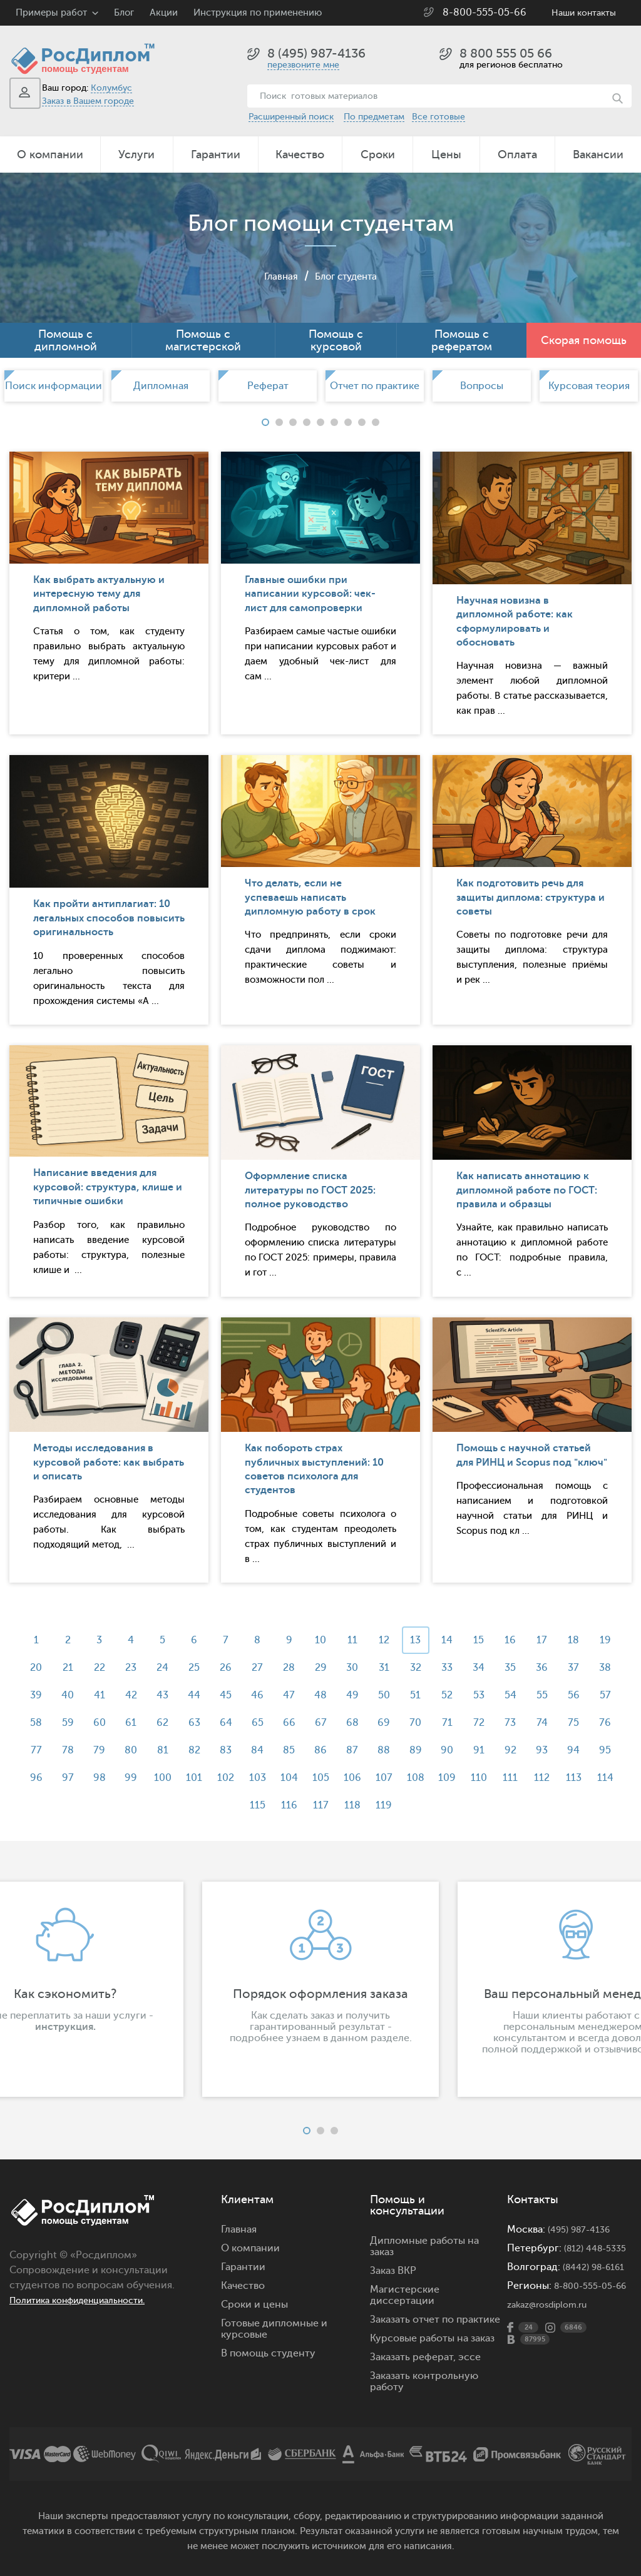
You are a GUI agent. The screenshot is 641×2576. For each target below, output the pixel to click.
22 (134, 1667)
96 (202, 1777)
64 (337, 1722)
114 (320, 1805)
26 (270, 1667)
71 (574, 1722)
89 (574, 1750)
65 (371, 1722)
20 (67, 1667)
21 (101, 1667)
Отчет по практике (374, 386)
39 (101, 1695)
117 (422, 1805)
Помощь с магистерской (203, 340)
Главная (274, 276)
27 (303, 1667)
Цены (446, 154)
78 (202, 1750)
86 (472, 1750)
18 (607, 1640)
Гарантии (215, 154)
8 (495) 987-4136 (316, 53)
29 (371, 1667)
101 (371, 1777)
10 (337, 1640)
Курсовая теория (589, 386)
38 (67, 1695)
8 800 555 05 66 (505, 53)
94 (134, 1777)
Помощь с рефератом (461, 340)
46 (337, 1695)
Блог (124, 13)
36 (608, 1667)
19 (33, 1667)
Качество (299, 154)
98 (270, 1777)
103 (439, 1777)
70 (540, 1722)
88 (540, 1750)
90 (608, 1750)
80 (270, 1750)
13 (439, 1640)
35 (574, 1667)
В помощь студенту (268, 2353)
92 (67, 1777)
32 (472, 1667)
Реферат (268, 386)
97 (236, 1777)
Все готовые (438, 116)
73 (33, 1750)
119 (489, 1805)
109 (151, 1805)
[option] (53, 386)
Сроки (378, 154)
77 (168, 1750)
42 (202, 1695)
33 (506, 1667)
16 (540, 1640)
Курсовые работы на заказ (432, 2338)
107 (574, 1777)
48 (405, 1695)
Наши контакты (583, 13)
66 (405, 1722)
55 (33, 1722)
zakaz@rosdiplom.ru (553, 2338)
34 (540, 1667)
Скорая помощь (584, 340)
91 (33, 1777)
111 (219, 1805)
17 (574, 1640)
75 (100, 1750)
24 (202, 1667)
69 (506, 1722)
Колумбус (111, 88)
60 (202, 1722)
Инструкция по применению (257, 13)
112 (253, 1805)
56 (67, 1722)
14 (472, 1640)
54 (608, 1695)
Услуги (136, 154)
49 (439, 1695)
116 (388, 1805)
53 (574, 1695)
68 (472, 1722)
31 (439, 1667)
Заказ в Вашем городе (88, 101)
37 (33, 1695)
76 (135, 1750)
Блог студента (349, 276)
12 (405, 1640)
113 (287, 1805)
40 (134, 1695)
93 (101, 1777)
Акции (164, 13)
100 (337, 1777)
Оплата (517, 154)
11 (371, 1640)
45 (304, 1695)
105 (506, 1777)
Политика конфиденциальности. (88, 2300)
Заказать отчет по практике (435, 2319)
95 (169, 1777)
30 (405, 1667)
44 (270, 1695)
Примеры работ (51, 13)
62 (270, 1722)
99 (303, 1777)
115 (354, 1805)
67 (439, 1722)
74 (67, 1750)
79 (236, 1750)
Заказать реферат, (413, 2357)
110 (185, 1805)
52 (540, 1695)
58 (135, 1722)
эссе (469, 2357)
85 (439, 1750)
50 (473, 1695)
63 (304, 1722)
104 (472, 1777)
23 (168, 1667)
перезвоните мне (303, 64)
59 (169, 1722)
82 (338, 1750)
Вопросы (481, 386)
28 (338, 1667)
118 (456, 1805)
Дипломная (160, 386)
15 (506, 1640)
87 (507, 1750)
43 (236, 1695)
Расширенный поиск (291, 116)
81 (303, 1750)
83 (371, 1750)
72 (607, 1722)
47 (371, 1695)
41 (168, 1695)
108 (608, 1777)
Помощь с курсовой (336, 340)
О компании (50, 154)
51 (506, 1695)
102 (405, 1777)
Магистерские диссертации (404, 2295)
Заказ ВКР (393, 2270)
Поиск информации (53, 386)
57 (100, 1722)
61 (236, 1722)
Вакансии (598, 154)
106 (540, 1777)
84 (405, 1750)
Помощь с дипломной (65, 340)
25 (236, 1667)
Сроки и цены (254, 2304)
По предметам (374, 116)
